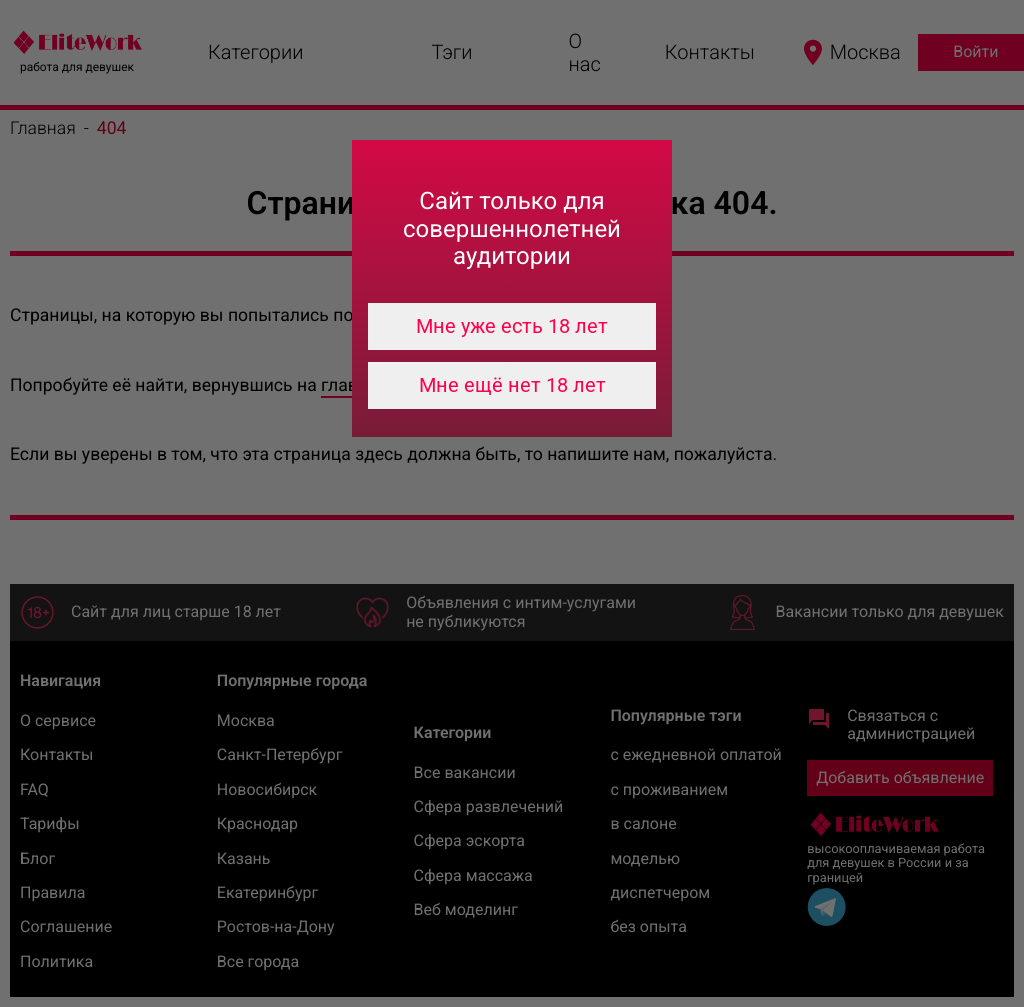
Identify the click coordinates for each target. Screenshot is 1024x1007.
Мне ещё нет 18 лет (512, 385)
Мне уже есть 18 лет (512, 326)
